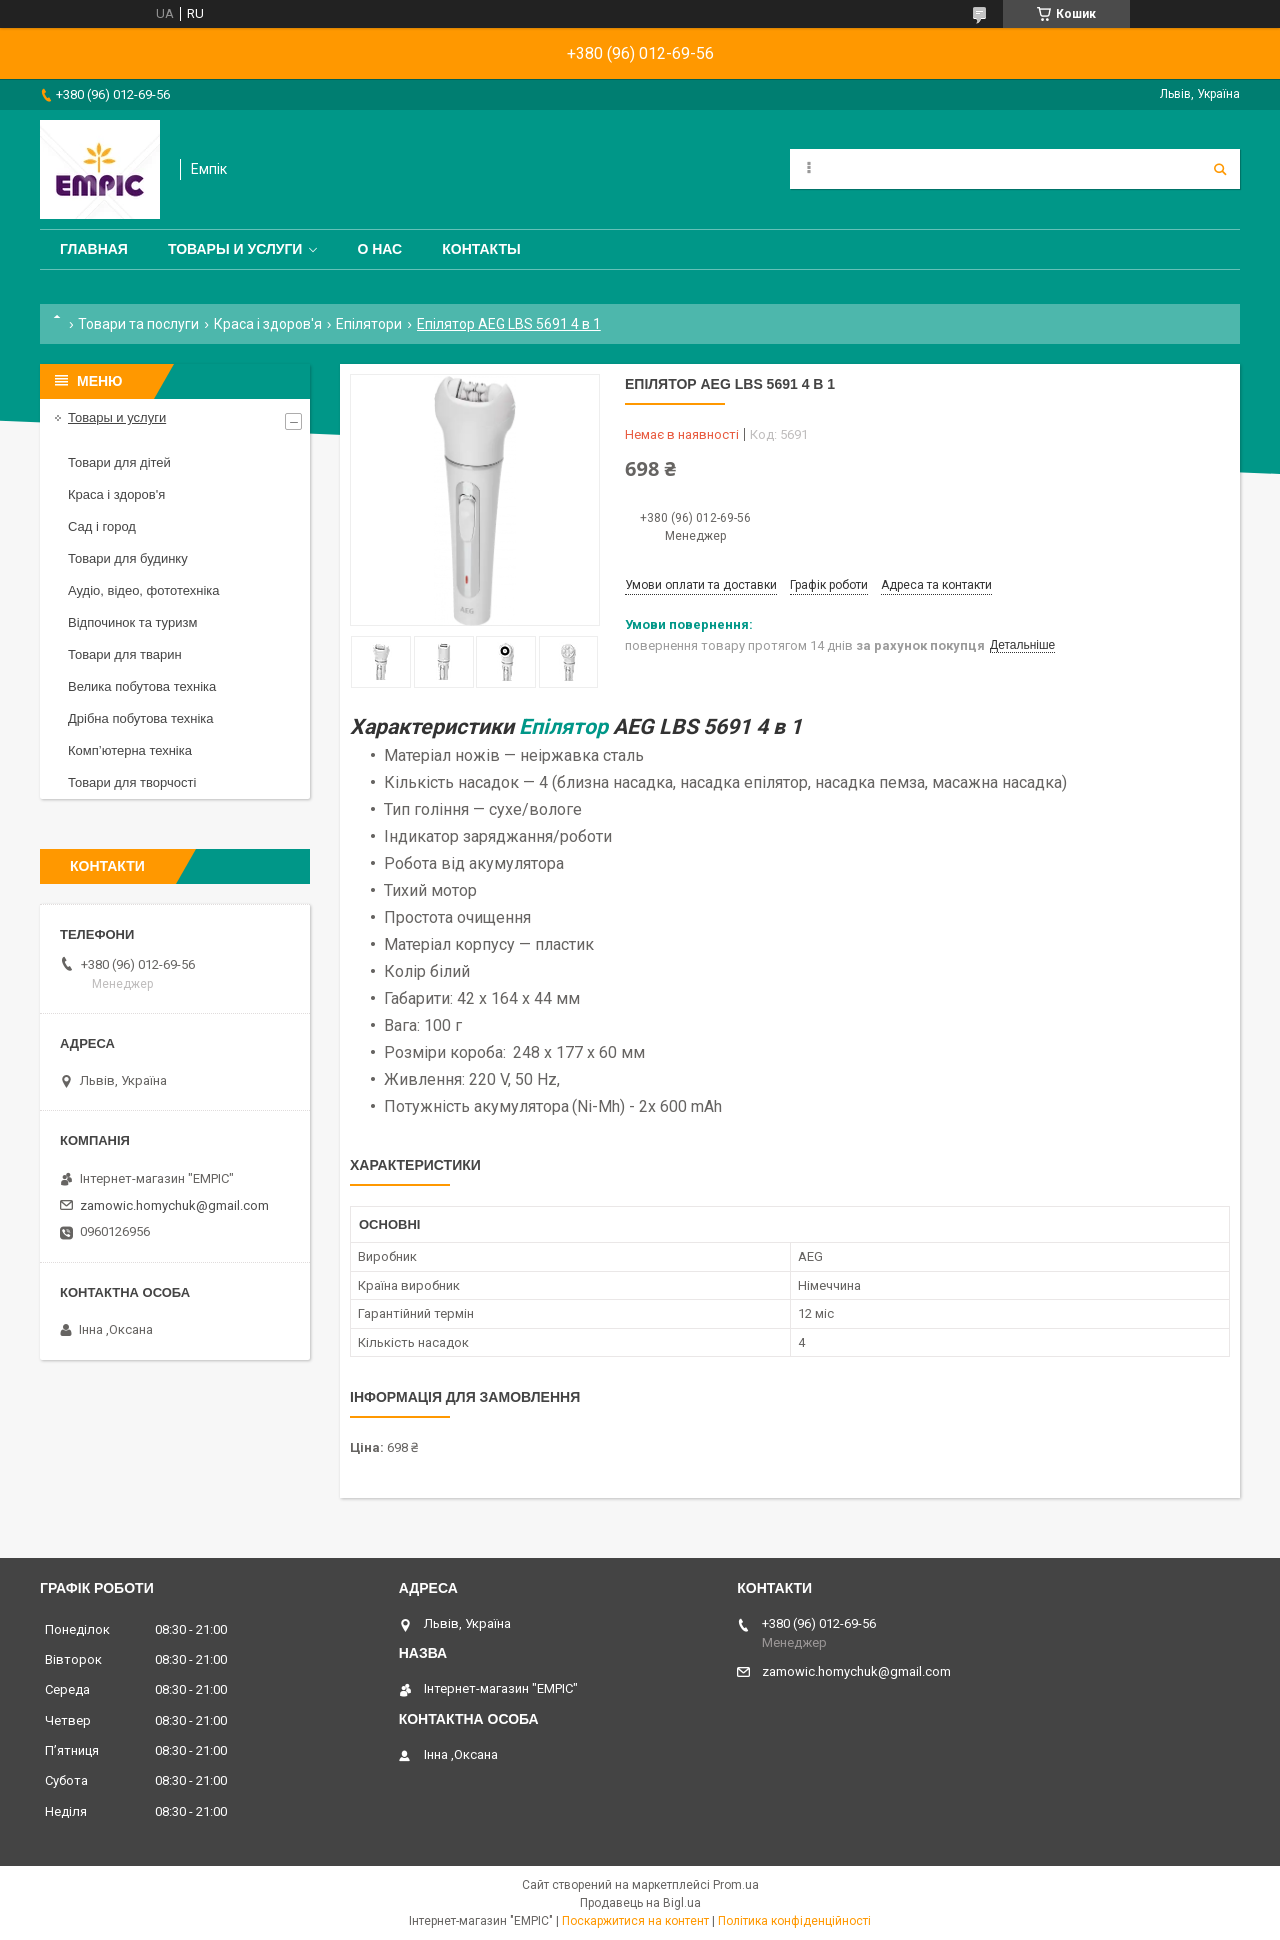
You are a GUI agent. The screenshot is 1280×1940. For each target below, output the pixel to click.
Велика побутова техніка (142, 686)
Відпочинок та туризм (132, 622)
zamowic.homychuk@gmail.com (174, 1205)
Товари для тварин (125, 654)
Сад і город (102, 526)
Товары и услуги (235, 249)
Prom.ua (736, 1885)
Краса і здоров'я (268, 324)
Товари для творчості (132, 782)
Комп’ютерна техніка (130, 750)
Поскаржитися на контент (635, 1921)
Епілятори (369, 324)
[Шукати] (1220, 169)
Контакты (481, 249)
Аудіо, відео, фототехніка (144, 590)
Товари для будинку (128, 558)
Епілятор (563, 726)
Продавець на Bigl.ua (640, 1903)
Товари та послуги (138, 324)
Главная (94, 249)
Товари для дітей (119, 462)
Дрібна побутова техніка (140, 718)
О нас (379, 249)
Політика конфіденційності (794, 1921)
